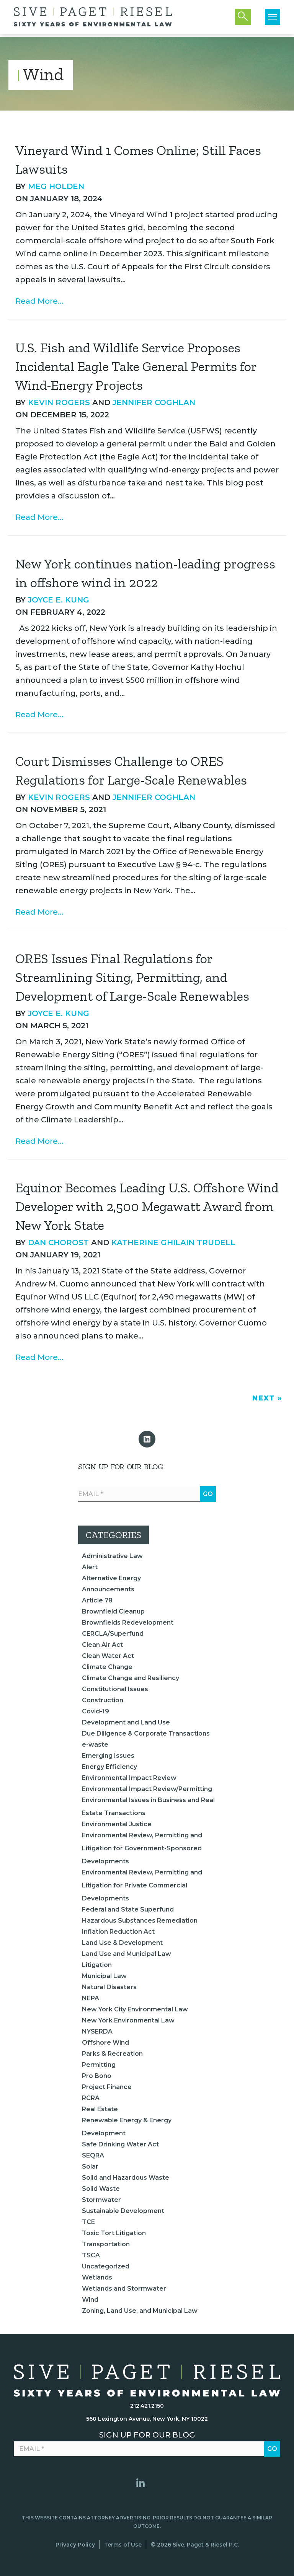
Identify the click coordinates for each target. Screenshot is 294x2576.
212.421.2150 (147, 2405)
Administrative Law (112, 1556)
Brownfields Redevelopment (127, 1622)
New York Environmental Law (128, 2020)
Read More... (39, 301)
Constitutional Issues (115, 1689)
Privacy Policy (75, 2544)
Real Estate (100, 2109)
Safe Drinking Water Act (120, 2144)
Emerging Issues (108, 1755)
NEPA (90, 1998)
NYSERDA (97, 2031)
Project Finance (107, 2087)
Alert (90, 1567)
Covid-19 (95, 1711)
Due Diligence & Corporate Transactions (146, 1733)
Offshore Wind (105, 2042)
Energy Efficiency (109, 1766)
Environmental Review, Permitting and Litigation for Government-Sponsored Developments (142, 1848)
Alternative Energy (111, 1578)
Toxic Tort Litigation (114, 2233)
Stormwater (101, 2199)
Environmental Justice (117, 1824)
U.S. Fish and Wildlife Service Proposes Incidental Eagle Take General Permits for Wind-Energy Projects (135, 366)
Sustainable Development (123, 2211)
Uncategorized (105, 2266)
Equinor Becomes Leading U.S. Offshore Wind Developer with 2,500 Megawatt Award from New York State (147, 1206)
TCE (88, 2222)
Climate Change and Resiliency (130, 1678)
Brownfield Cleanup (113, 1611)
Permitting (99, 2064)
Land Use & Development (122, 1942)
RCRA (91, 2098)
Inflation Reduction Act (118, 1931)
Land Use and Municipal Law (126, 1953)
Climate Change (107, 1667)
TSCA (91, 2255)
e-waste (95, 1744)
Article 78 (97, 1600)
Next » (267, 1398)
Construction (102, 1700)
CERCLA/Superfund (113, 1633)
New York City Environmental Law (135, 2009)
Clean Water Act (108, 1655)
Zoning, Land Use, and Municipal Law (140, 2310)
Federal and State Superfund (128, 1909)
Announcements (108, 1589)
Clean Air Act (102, 1644)
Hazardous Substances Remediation (140, 1920)
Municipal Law (104, 1976)
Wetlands (97, 2277)
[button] (147, 1439)
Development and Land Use (126, 1722)
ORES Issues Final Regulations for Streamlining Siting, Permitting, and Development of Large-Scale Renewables (132, 977)
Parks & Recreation (112, 2053)
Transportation (106, 2244)
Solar (90, 2166)
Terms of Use (123, 2544)
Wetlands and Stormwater (124, 2288)
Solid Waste (101, 2188)
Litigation (97, 1965)
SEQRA (93, 2155)
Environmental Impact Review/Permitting (147, 1789)
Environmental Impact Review (129, 1777)
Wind (90, 2299)
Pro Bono (96, 2075)
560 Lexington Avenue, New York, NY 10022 (147, 2418)
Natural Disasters (109, 1987)
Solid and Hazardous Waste (125, 2177)
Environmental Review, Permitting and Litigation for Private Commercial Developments (142, 1885)
